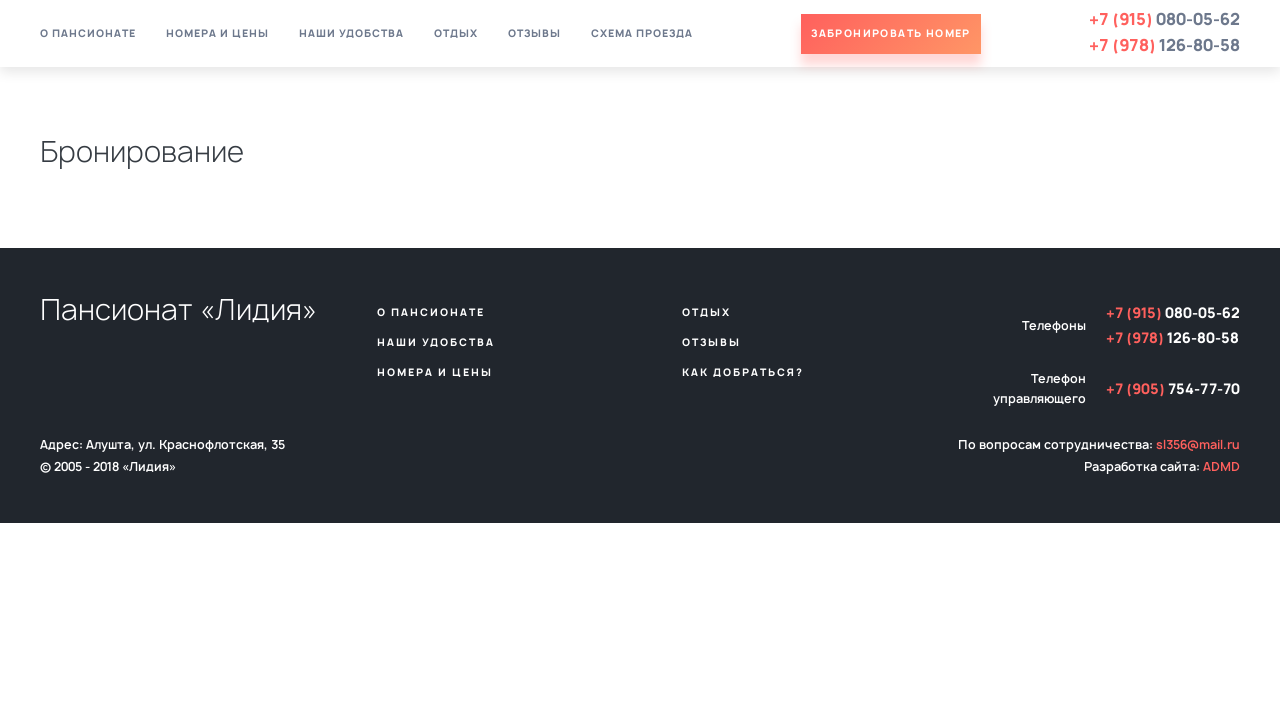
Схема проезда (642, 34)
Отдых (456, 34)
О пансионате (88, 34)
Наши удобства (351, 34)
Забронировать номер (891, 34)
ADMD (1221, 467)
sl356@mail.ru (1198, 445)
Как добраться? (743, 373)
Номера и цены (217, 34)
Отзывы (534, 34)
